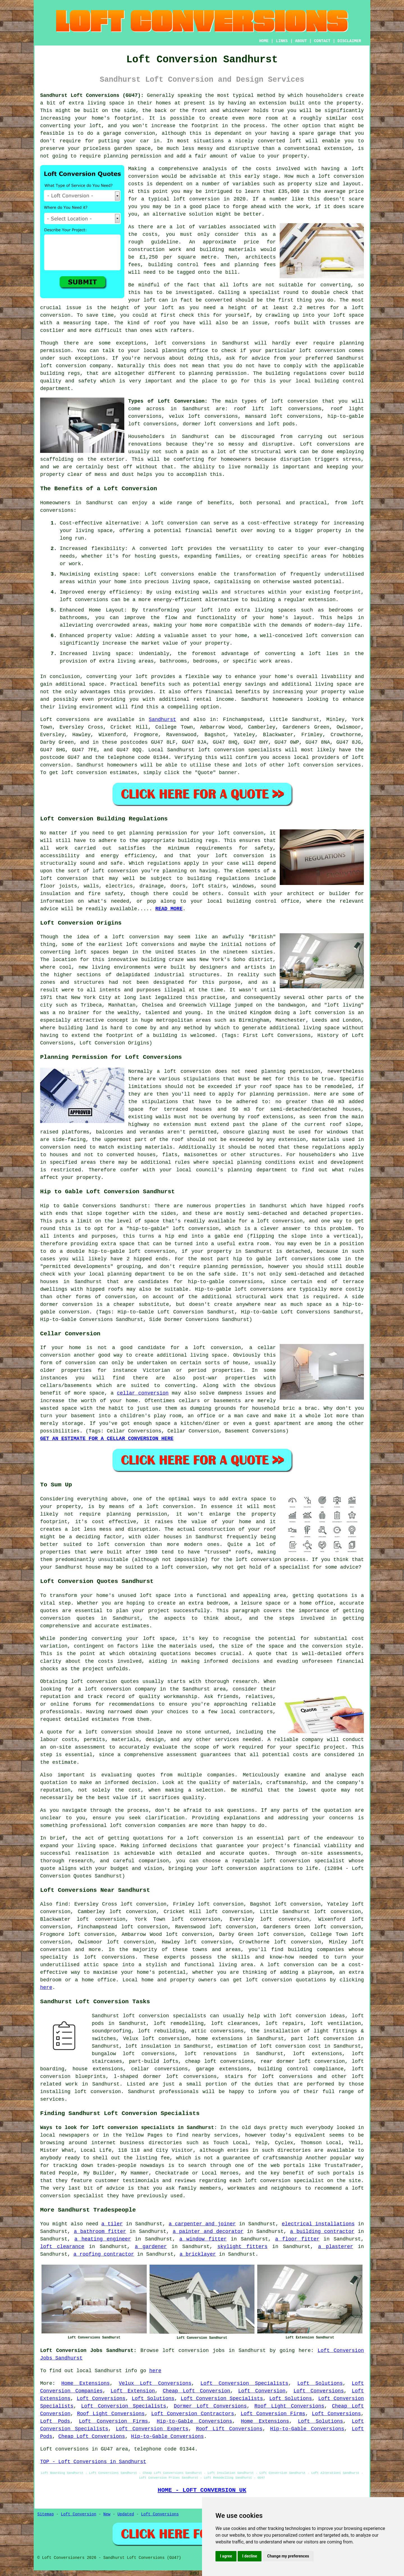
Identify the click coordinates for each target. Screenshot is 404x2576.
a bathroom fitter (100, 2231)
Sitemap (45, 2514)
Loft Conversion (262, 2391)
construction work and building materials (192, 249)
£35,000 (289, 191)
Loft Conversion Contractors (192, 2414)
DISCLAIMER (349, 41)
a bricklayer (198, 2254)
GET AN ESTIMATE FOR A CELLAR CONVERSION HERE (106, 1438)
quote (328, 1790)
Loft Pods (55, 2421)
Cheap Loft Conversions (91, 2436)
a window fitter (203, 2239)
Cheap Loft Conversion (196, 2391)
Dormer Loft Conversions (210, 2406)
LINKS (282, 41)
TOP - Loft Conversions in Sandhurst (93, 2462)
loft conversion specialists (164, 2016)
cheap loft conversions (219, 2061)
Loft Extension (133, 2391)
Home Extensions (85, 2383)
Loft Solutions (320, 2383)
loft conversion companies (147, 1825)
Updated (126, 2514)
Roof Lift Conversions (229, 2429)
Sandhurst (162, 719)
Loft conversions (325, 444)
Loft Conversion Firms (273, 2414)
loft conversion (341, 176)
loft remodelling (179, 2023)
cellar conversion (142, 1393)
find (62, 1904)
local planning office (175, 350)
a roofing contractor (104, 2254)
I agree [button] (226, 2556)
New (106, 2514)
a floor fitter (297, 2239)
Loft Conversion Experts (152, 2429)
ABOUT (301, 41)
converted (218, 300)
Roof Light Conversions (289, 2406)
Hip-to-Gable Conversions (194, 2421)
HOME (264, 41)
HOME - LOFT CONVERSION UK (202, 2490)
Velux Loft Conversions (155, 2383)
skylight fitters (242, 2246)
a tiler (112, 2224)
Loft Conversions (318, 2391)
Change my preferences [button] (288, 2556)
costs (263, 169)
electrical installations (318, 2224)
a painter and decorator (208, 2231)
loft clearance (62, 2246)
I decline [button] (249, 2556)
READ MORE (168, 909)
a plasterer (335, 2246)
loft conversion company (75, 366)
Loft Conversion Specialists (244, 2383)
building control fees (181, 265)
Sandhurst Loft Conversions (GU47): (92, 95)
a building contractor (322, 2231)
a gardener (151, 2246)
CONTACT (322, 41)
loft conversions (84, 600)
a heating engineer (102, 2239)
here (46, 1987)
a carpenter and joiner (202, 2224)
